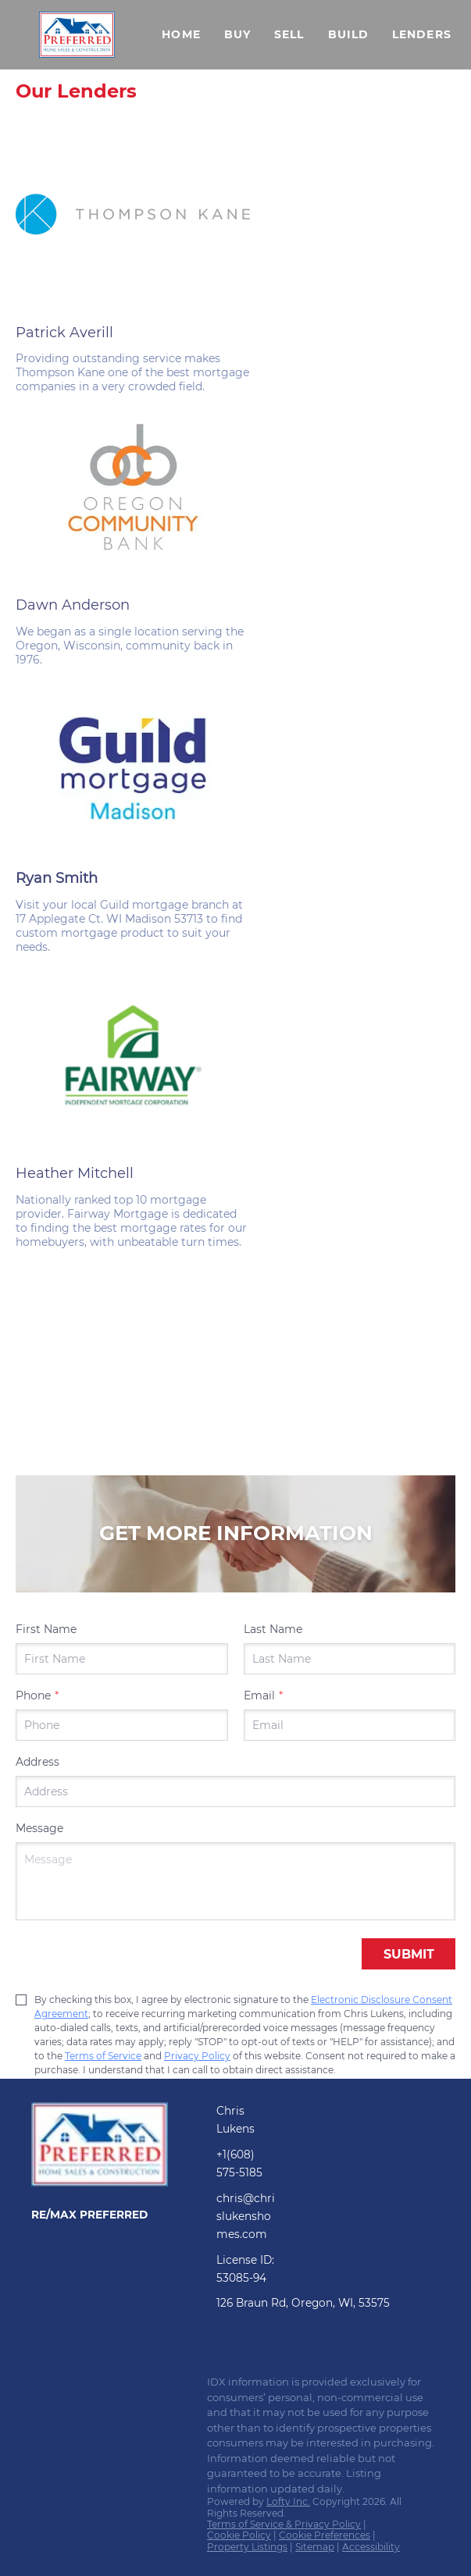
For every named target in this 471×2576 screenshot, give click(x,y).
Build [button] (348, 34)
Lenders (421, 34)
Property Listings (247, 2547)
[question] (235, 1881)
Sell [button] (289, 34)
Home (181, 34)
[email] (350, 1725)
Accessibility (371, 2547)
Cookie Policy (239, 2535)
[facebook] (43, 2386)
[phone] (122, 1725)
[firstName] (122, 1658)
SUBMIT (409, 1954)
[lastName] (350, 1658)
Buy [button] (237, 34)
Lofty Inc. (288, 2501)
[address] (235, 1791)
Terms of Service (103, 2056)
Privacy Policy (197, 2056)
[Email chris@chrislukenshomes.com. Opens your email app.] (242, 2216)
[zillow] (105, 2386)
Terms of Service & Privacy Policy (284, 2524)
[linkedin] (74, 2386)
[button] (77, 35)
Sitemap (314, 2547)
